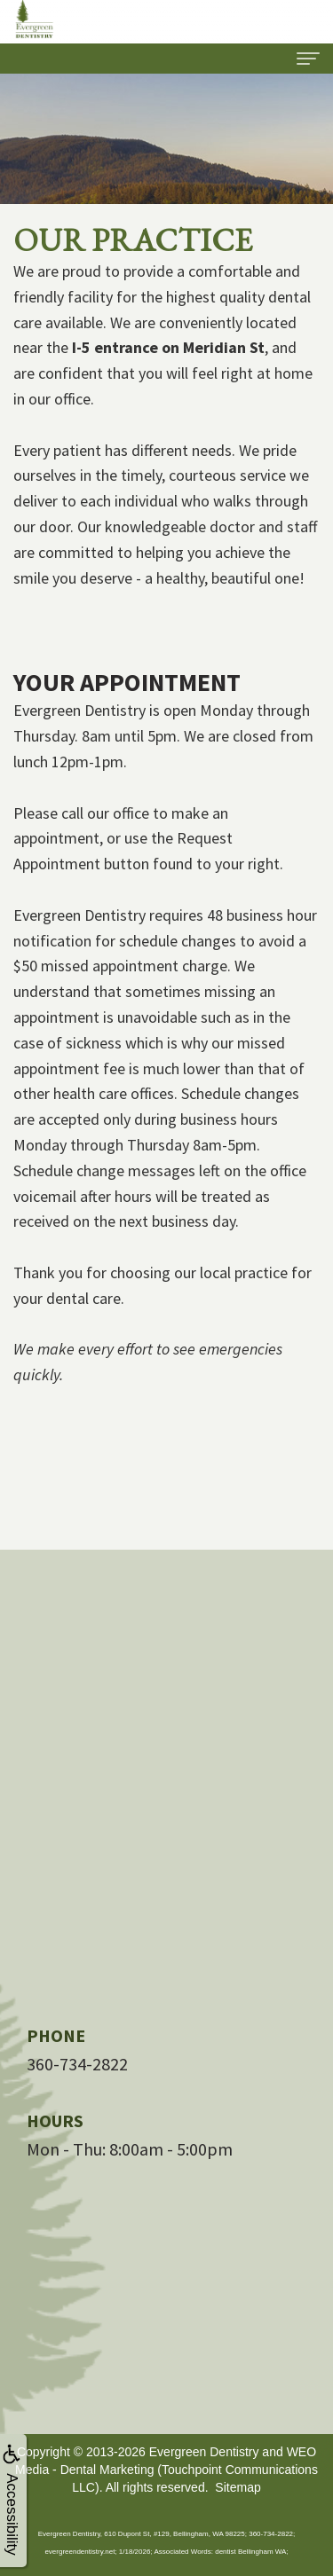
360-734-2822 (77, 2064)
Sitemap (237, 2487)
